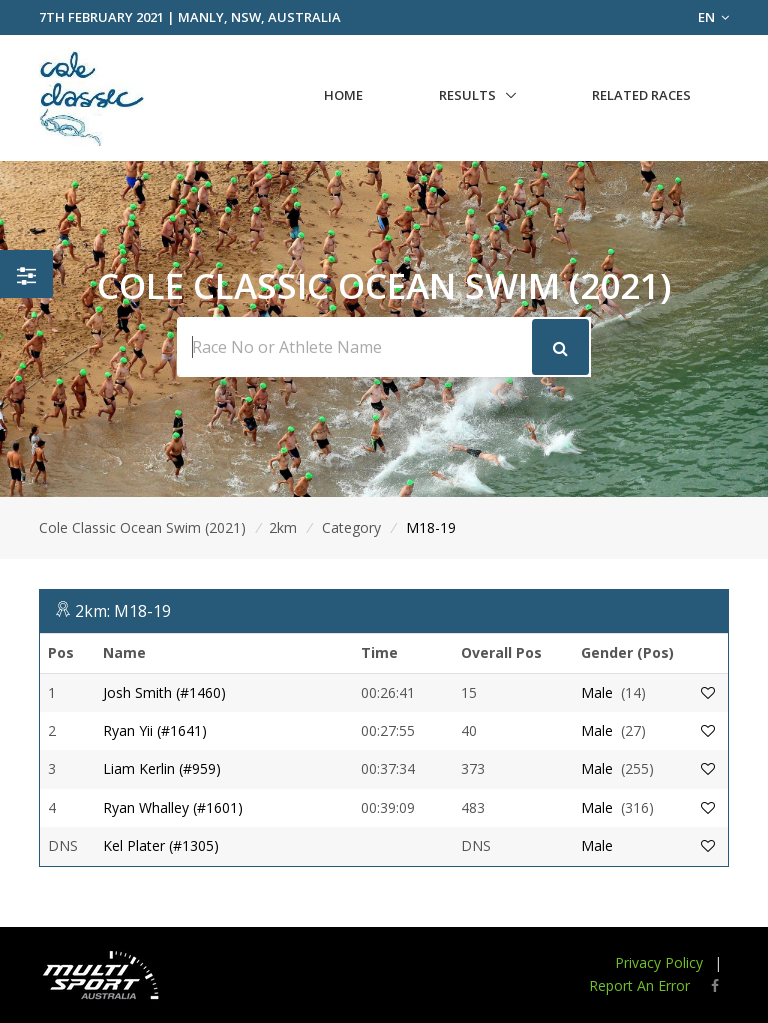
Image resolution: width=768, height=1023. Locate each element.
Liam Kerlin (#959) (162, 768)
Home (343, 95)
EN (713, 17)
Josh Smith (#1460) (164, 692)
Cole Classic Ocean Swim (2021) (142, 527)
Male (597, 692)
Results (467, 95)
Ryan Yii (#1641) (155, 730)
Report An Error (639, 985)
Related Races (641, 95)
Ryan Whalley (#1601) (173, 807)
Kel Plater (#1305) (161, 845)
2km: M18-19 (123, 611)
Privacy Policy (659, 962)
